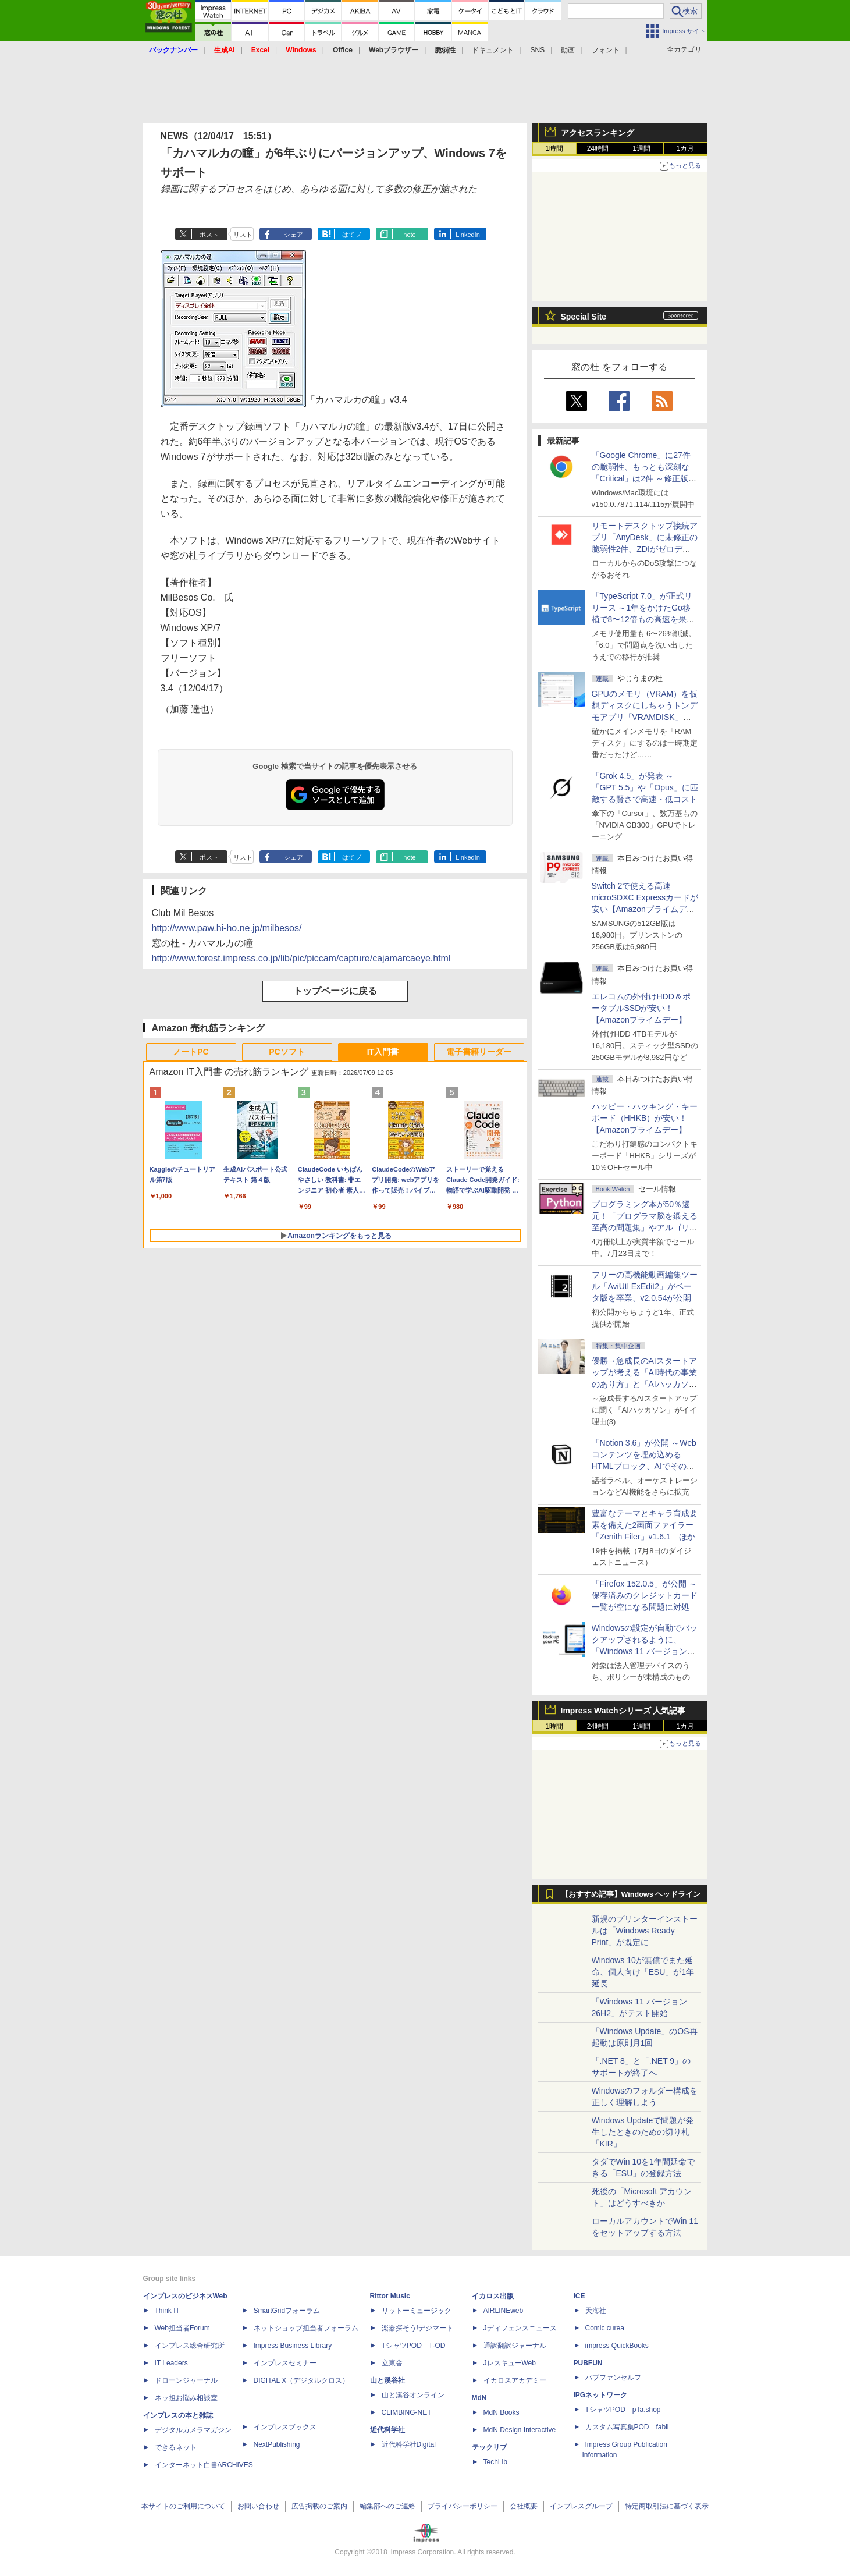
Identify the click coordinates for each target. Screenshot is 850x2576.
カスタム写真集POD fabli (627, 2427)
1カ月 (685, 148)
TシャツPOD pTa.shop (623, 2409)
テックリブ (489, 2447)
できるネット (176, 2447)
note (409, 234)
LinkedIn (468, 234)
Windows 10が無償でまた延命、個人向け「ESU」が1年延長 (643, 1972)
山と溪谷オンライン (413, 2395)
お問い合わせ (258, 2506)
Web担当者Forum (182, 2328)
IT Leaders (171, 2363)
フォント (606, 50)
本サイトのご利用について (183, 2506)
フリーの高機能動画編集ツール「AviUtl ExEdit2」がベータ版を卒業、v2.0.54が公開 (645, 1286)
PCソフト (286, 1051)
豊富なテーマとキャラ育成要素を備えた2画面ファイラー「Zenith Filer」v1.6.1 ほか (645, 1525)
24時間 (598, 148)
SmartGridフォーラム (287, 2311)
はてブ (351, 234)
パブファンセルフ (613, 2377)
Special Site (584, 316)
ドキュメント (493, 50)
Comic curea (604, 2328)
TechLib (495, 2462)
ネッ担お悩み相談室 (186, 2398)
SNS (538, 50)
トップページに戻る (335, 991)
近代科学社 (387, 2430)
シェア (293, 234)
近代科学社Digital (409, 2444)
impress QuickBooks (617, 2345)
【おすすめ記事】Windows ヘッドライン (631, 1894)
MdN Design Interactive (519, 2430)
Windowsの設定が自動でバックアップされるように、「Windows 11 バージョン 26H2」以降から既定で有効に (645, 1651)
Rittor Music (390, 2296)
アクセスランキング (597, 132)
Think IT (167, 2311)
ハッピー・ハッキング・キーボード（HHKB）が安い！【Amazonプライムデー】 (645, 1118)
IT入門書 (383, 1051)
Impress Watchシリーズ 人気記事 (623, 1710)
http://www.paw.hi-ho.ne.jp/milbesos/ (227, 928)
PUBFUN (588, 2363)
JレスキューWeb (509, 2363)
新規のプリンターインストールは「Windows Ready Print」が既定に (645, 1930)
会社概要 (524, 2506)
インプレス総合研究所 (190, 2345)
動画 (568, 50)
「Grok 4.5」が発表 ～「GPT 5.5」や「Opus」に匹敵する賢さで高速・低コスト (645, 787)
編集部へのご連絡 (387, 2506)
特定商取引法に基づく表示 (667, 2506)
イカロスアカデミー (514, 2380)
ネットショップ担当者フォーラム (306, 2328)
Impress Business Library (293, 2345)
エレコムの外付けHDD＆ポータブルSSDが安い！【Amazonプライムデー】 (641, 1008)
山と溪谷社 (387, 2380)
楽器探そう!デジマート (417, 2328)
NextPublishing (277, 2444)
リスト (242, 234)
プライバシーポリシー (462, 2506)
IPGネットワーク (601, 2395)
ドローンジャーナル (186, 2380)
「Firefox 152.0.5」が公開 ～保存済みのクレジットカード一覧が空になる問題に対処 (645, 1595)
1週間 (641, 148)
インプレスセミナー (285, 2363)
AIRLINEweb (503, 2311)
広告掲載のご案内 (319, 2506)
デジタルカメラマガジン (193, 2430)
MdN (479, 2398)
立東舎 (392, 2363)
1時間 (554, 148)
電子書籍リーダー (478, 1051)
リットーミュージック (416, 2311)
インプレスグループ (581, 2506)
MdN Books (501, 2412)
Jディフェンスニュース (520, 2328)
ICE (579, 2296)
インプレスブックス (285, 2427)
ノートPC (190, 1051)
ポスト (209, 234)
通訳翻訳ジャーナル (514, 2345)
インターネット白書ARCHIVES (204, 2465)
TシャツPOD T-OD (414, 2345)
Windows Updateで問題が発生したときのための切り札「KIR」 (643, 2132)
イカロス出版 (493, 2296)
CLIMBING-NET (407, 2412)
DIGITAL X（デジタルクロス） (302, 2380)
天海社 (595, 2311)
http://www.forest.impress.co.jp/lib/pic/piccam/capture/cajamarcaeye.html (301, 958)
